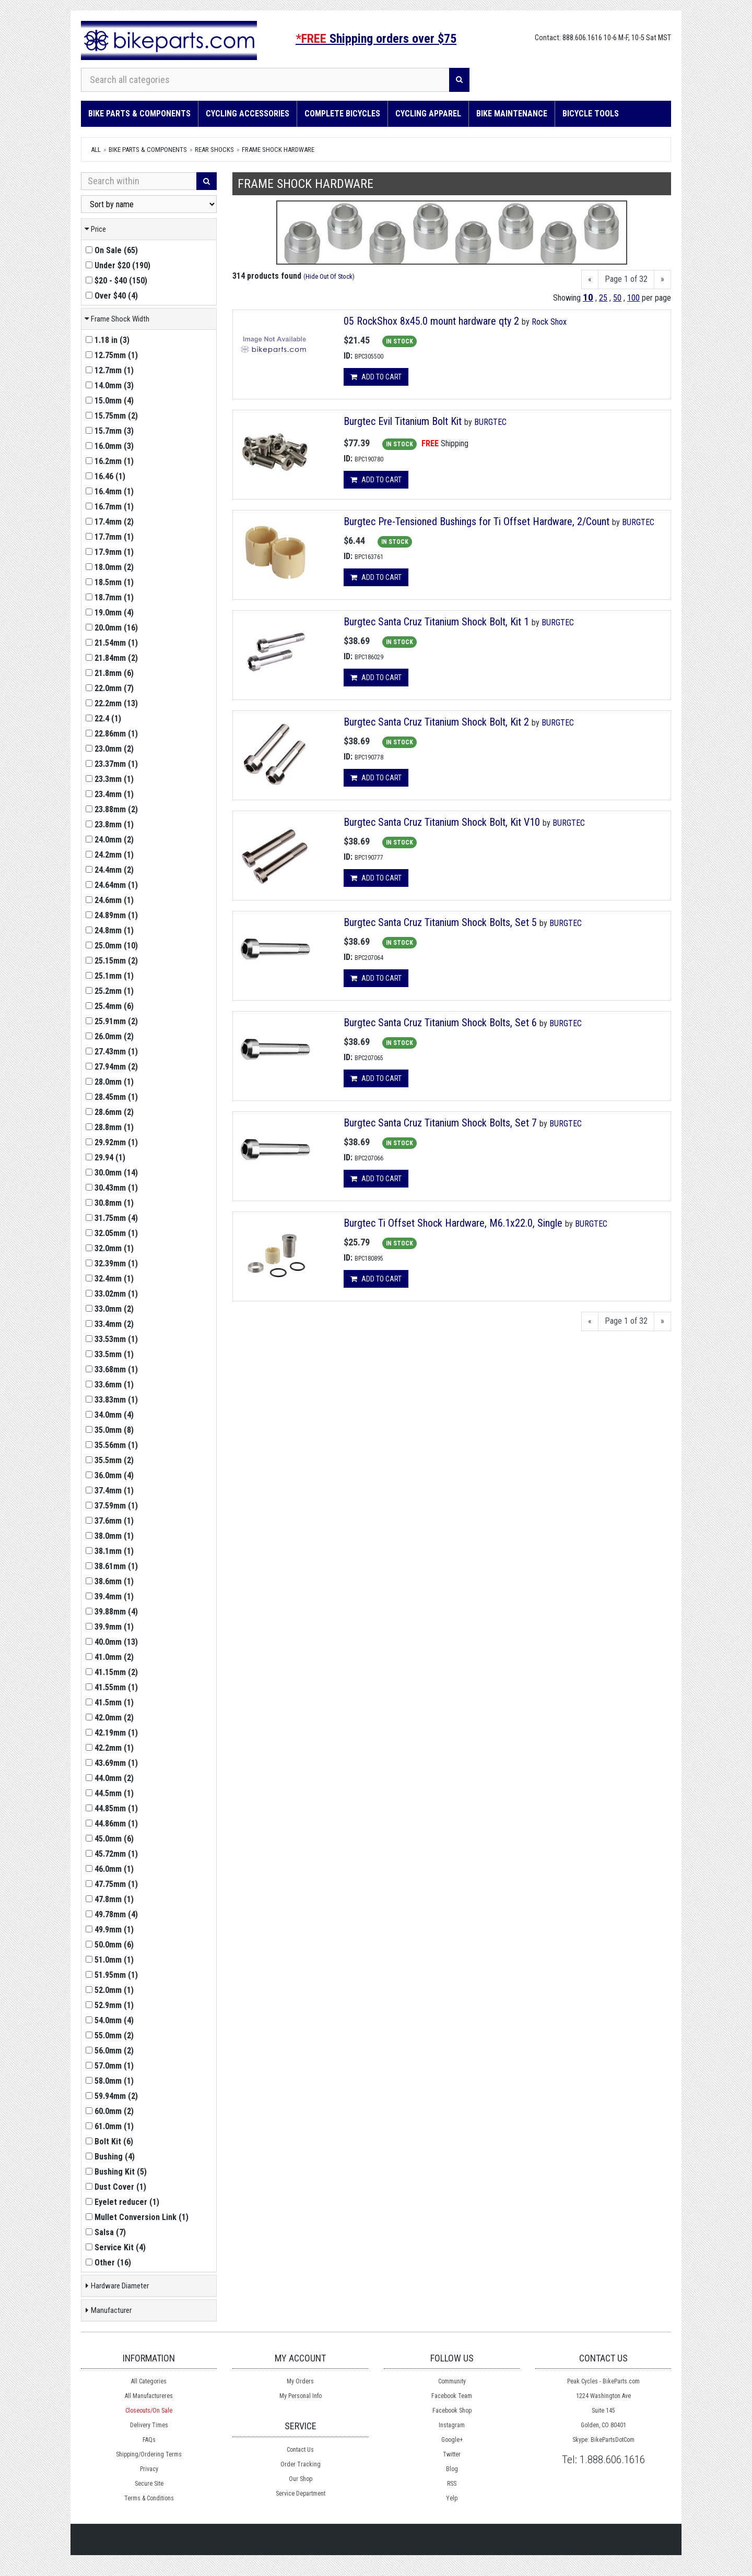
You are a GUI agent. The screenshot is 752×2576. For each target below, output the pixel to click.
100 (633, 298)
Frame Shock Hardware (278, 149)
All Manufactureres (149, 2396)
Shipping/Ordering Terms (149, 2454)
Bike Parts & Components (139, 113)
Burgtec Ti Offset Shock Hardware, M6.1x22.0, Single (453, 1223)
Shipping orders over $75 (376, 38)
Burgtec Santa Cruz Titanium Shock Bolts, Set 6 (441, 1022)
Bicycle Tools (590, 113)
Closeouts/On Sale (148, 2410)
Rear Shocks (214, 149)
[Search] (459, 80)
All (96, 149)
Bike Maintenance (511, 113)
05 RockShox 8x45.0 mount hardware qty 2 (431, 321)
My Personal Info (300, 2396)
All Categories (149, 2381)
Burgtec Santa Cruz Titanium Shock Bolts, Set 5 (440, 922)
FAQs (149, 2439)
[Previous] (589, 279)
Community (452, 2381)
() (112, 250)
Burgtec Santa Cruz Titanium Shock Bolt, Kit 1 (436, 621)
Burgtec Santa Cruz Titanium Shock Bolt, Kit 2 (438, 722)
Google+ (452, 2439)
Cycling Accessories (247, 113)
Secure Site (149, 2483)
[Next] (662, 279)
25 (603, 298)
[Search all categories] (265, 80)
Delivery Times (149, 2425)
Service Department (300, 2493)
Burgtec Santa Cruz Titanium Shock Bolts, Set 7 (441, 1123)
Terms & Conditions (149, 2498)
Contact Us (300, 2449)
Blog (452, 2469)
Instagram (452, 2425)
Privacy (149, 2469)
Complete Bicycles (342, 113)
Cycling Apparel (428, 113)
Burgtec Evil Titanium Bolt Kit (403, 421)
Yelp (451, 2498)
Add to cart (376, 377)
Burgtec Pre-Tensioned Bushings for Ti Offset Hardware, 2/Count (476, 521)
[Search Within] (139, 181)
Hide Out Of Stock (329, 276)
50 (617, 298)
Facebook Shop (452, 2410)
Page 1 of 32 (626, 279)
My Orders (300, 2381)
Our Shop (300, 2479)
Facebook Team (451, 2396)
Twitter (452, 2454)
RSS (451, 2483)
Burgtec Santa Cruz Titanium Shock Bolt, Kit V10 (443, 822)
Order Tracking (300, 2464)
